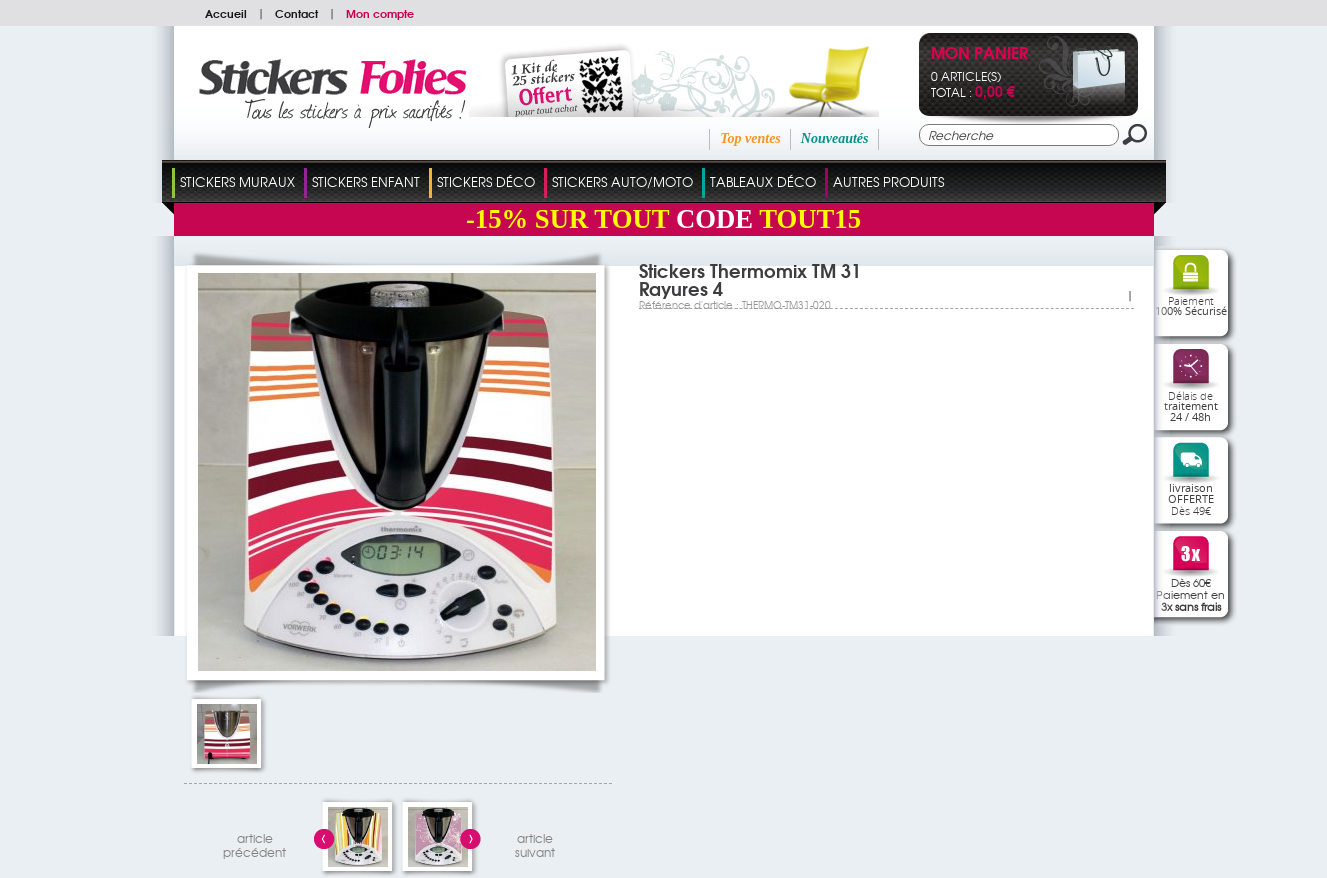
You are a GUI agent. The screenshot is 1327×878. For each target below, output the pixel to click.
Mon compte (380, 13)
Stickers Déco (486, 181)
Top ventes (750, 138)
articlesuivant (535, 842)
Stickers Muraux (237, 181)
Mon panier (979, 54)
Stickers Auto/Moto (622, 181)
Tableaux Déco (763, 181)
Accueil (226, 13)
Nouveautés (835, 138)
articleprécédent (254, 842)
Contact (296, 13)
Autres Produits (888, 181)
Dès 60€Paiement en (1190, 594)
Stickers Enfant (366, 181)
